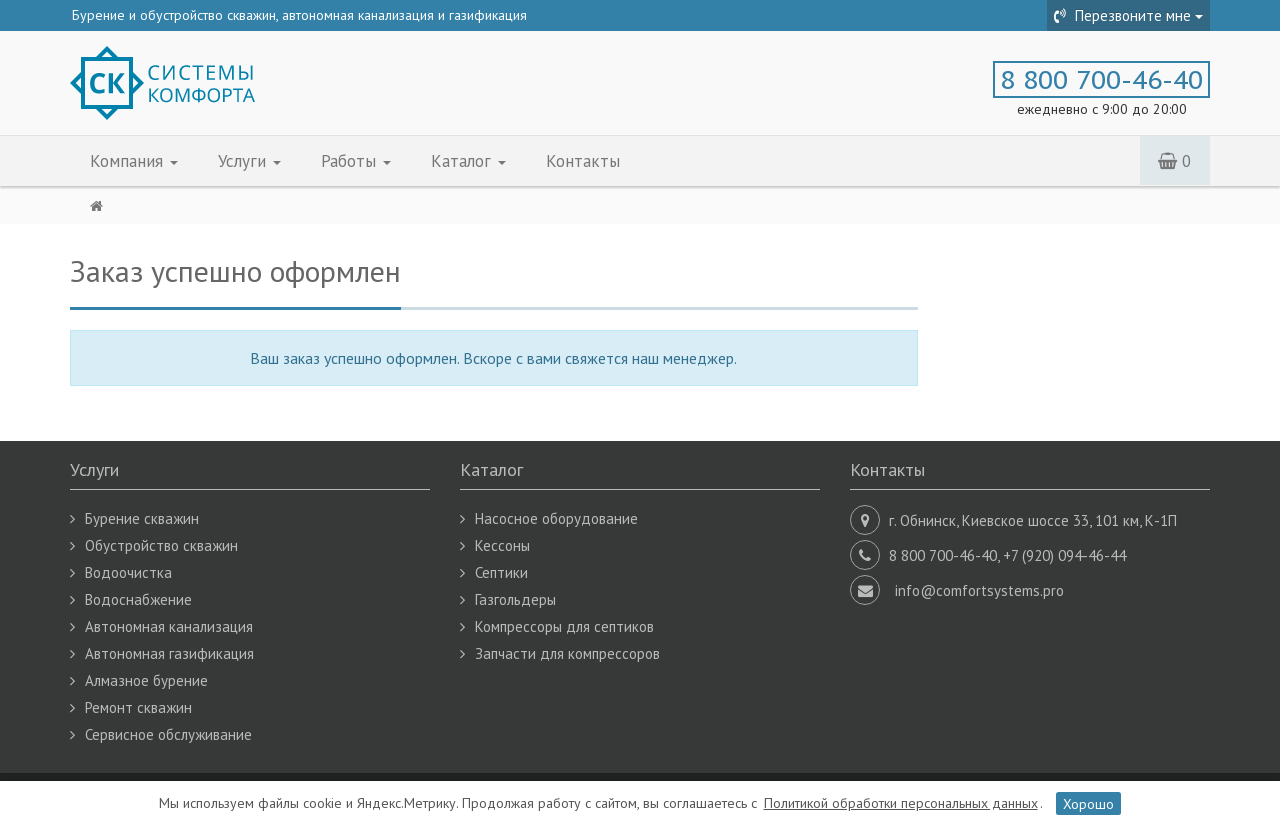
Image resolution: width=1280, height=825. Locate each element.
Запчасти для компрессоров (567, 653)
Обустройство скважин (161, 545)
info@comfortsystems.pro (979, 590)
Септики (501, 572)
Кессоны (502, 545)
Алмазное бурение (146, 680)
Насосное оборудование (556, 518)
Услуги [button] (249, 161)
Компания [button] (134, 161)
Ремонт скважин (138, 707)
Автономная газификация (169, 653)
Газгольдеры (515, 599)
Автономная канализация (169, 626)
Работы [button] (356, 161)
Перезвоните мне (1128, 15)
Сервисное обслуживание (168, 734)
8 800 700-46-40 (1101, 79)
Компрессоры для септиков (564, 626)
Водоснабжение (138, 599)
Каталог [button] (468, 161)
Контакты (583, 161)
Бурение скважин (142, 518)
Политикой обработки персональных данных (901, 803)
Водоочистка (128, 572)
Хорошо (1088, 803)
